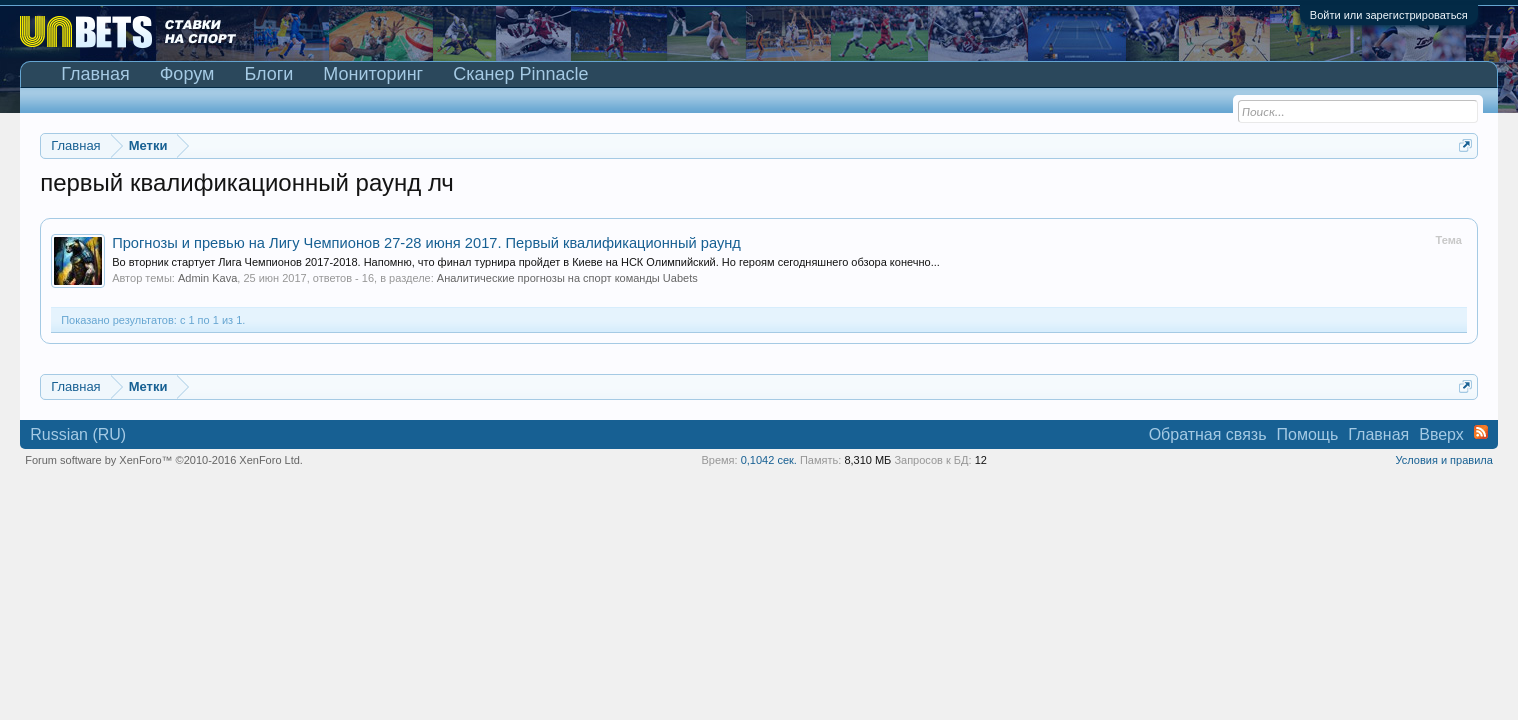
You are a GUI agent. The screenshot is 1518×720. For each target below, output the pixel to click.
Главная (95, 74)
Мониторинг (373, 74)
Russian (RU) (78, 434)
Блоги (268, 74)
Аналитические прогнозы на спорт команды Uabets (567, 278)
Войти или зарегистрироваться (1389, 15)
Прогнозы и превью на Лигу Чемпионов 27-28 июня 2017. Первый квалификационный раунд (426, 243)
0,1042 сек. (769, 460)
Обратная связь (1208, 434)
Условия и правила (1443, 460)
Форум (187, 74)
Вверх (1441, 434)
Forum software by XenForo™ (164, 460)
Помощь (1308, 434)
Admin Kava (207, 278)
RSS (1481, 432)
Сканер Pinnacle (520, 74)
